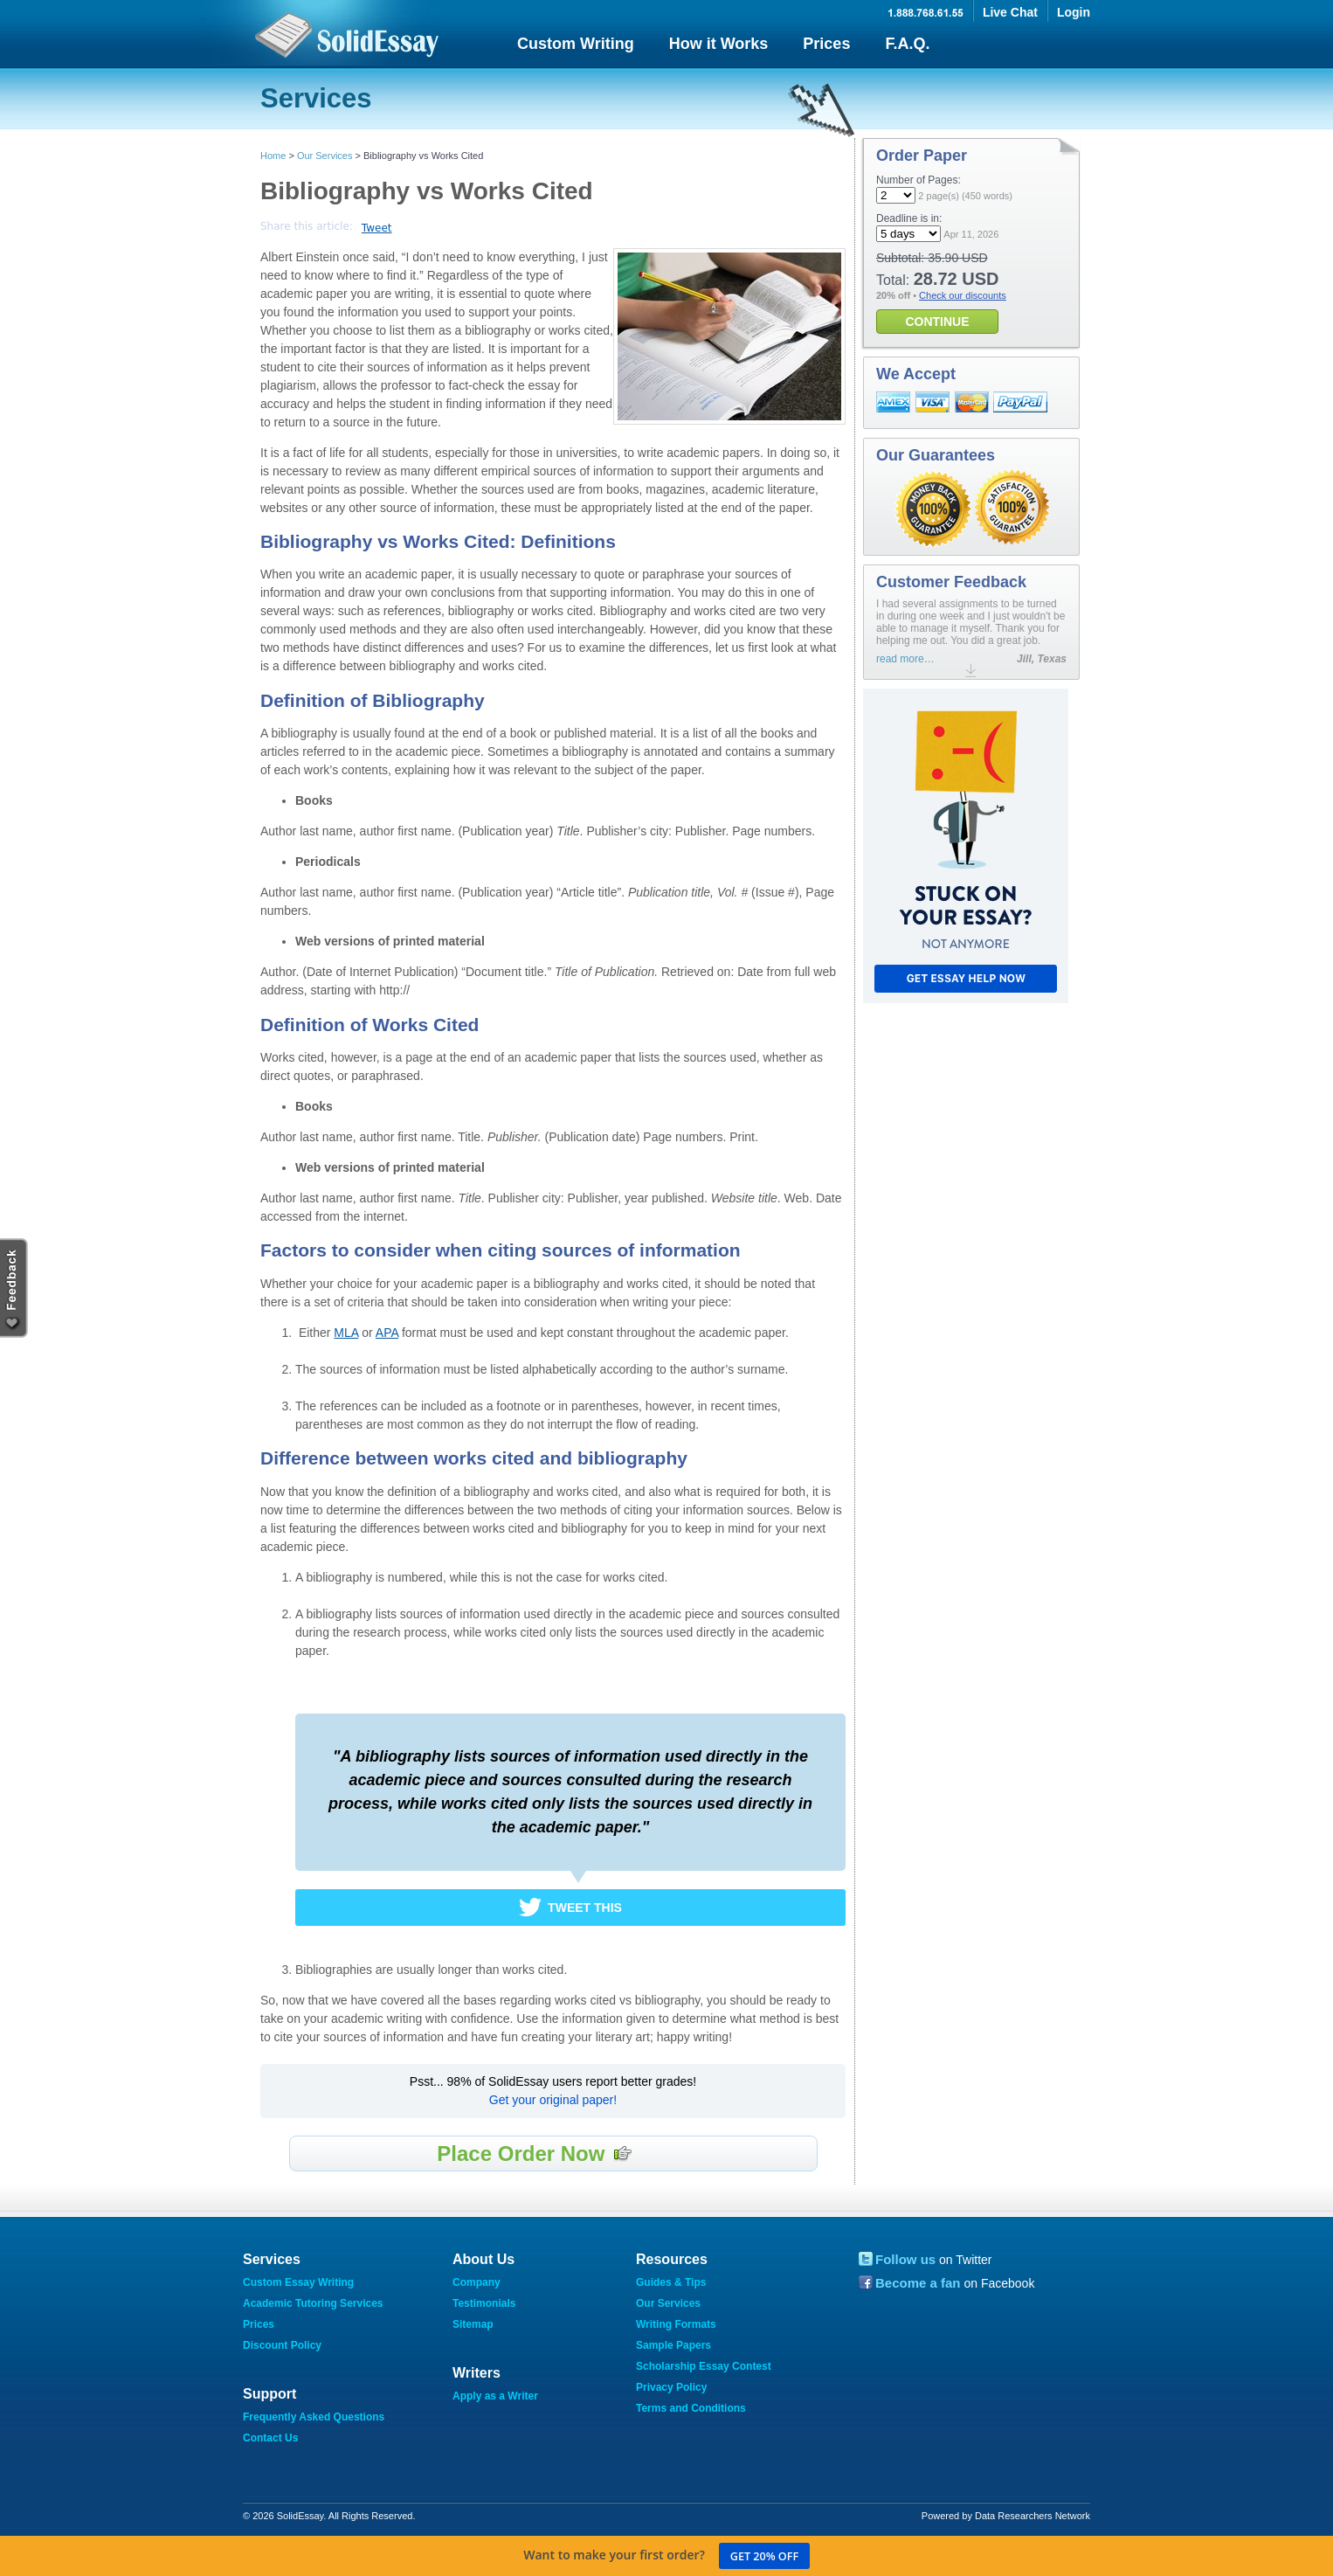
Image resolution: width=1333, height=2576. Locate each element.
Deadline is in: (909, 218)
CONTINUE (937, 322)
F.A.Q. (907, 43)
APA (387, 1333)
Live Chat (1010, 12)
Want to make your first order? (666, 2556)
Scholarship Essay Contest (703, 2366)
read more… (905, 659)
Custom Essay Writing (298, 2282)
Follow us (905, 2259)
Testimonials (483, 2303)
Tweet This (585, 1908)
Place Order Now (534, 2153)
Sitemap (473, 2324)
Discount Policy (282, 2345)
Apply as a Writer (495, 2396)
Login (1073, 12)
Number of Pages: (918, 180)
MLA (346, 1333)
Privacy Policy (671, 2387)
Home (273, 155)
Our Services (325, 155)
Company (476, 2282)
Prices (826, 43)
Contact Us (270, 2438)
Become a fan (918, 2282)
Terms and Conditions (691, 2408)
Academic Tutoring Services (313, 2303)
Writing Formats (676, 2324)
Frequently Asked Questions (313, 2417)
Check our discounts (962, 295)
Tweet (377, 228)
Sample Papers (673, 2345)
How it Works (719, 43)
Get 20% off (764, 2556)
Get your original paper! (553, 2100)
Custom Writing (575, 43)
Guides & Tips (671, 2282)
